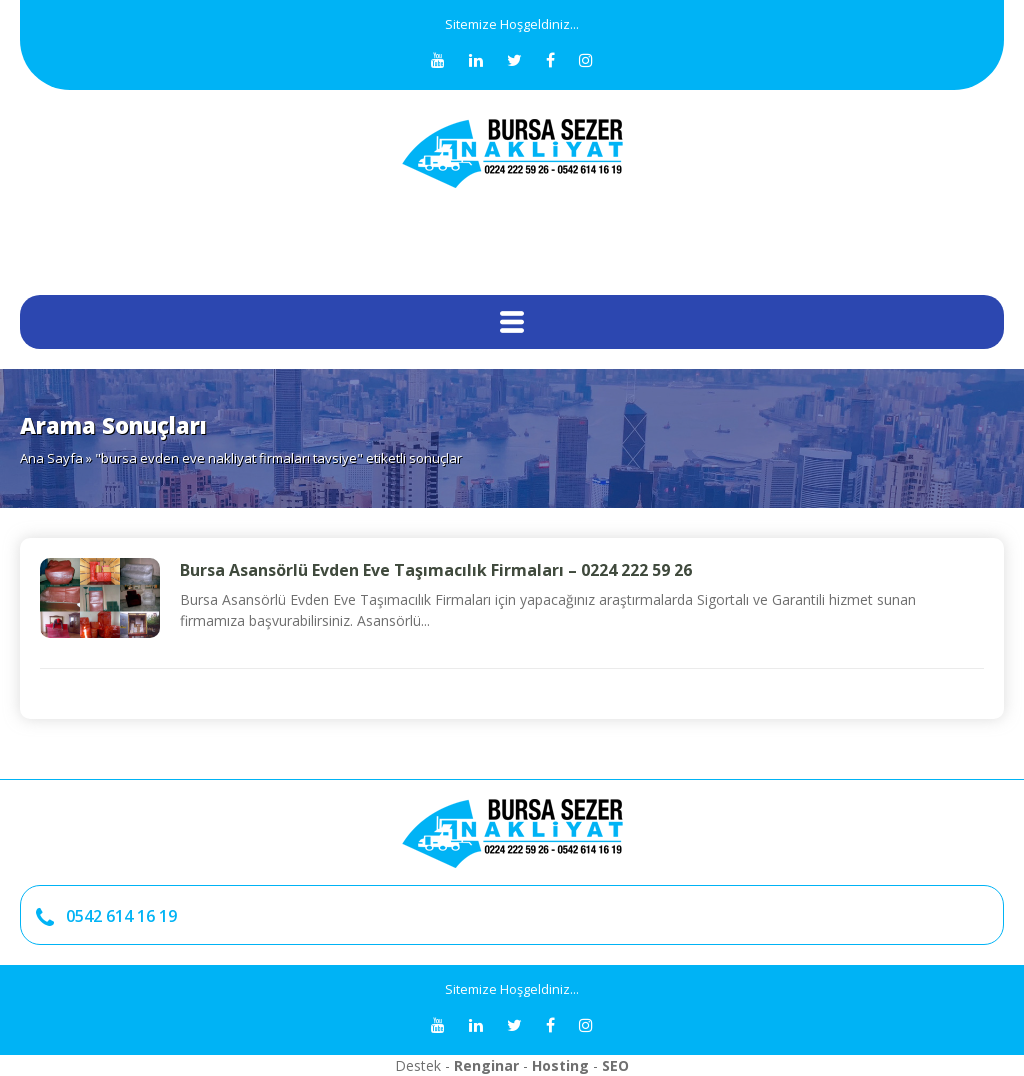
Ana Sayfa (51, 458)
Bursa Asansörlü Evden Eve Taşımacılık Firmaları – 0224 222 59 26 (436, 570)
